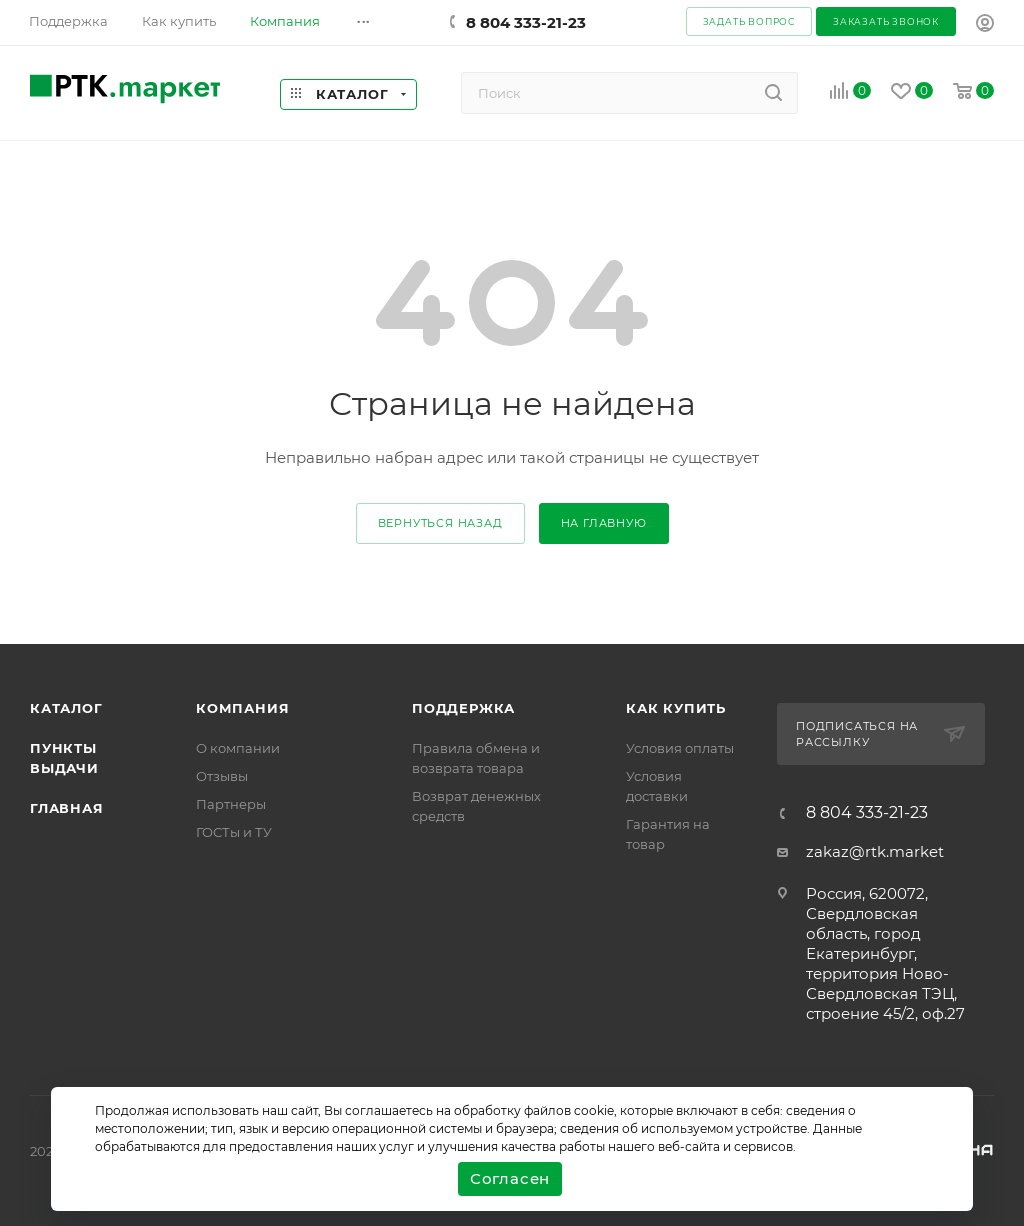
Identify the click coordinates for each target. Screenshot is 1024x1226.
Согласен (510, 1178)
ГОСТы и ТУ (234, 832)
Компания (242, 708)
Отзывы (222, 776)
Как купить (676, 708)
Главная (67, 808)
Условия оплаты (680, 748)
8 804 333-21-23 (526, 22)
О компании (238, 748)
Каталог (66, 708)
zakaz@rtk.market (875, 851)
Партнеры (231, 804)
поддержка (463, 708)
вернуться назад (440, 523)
